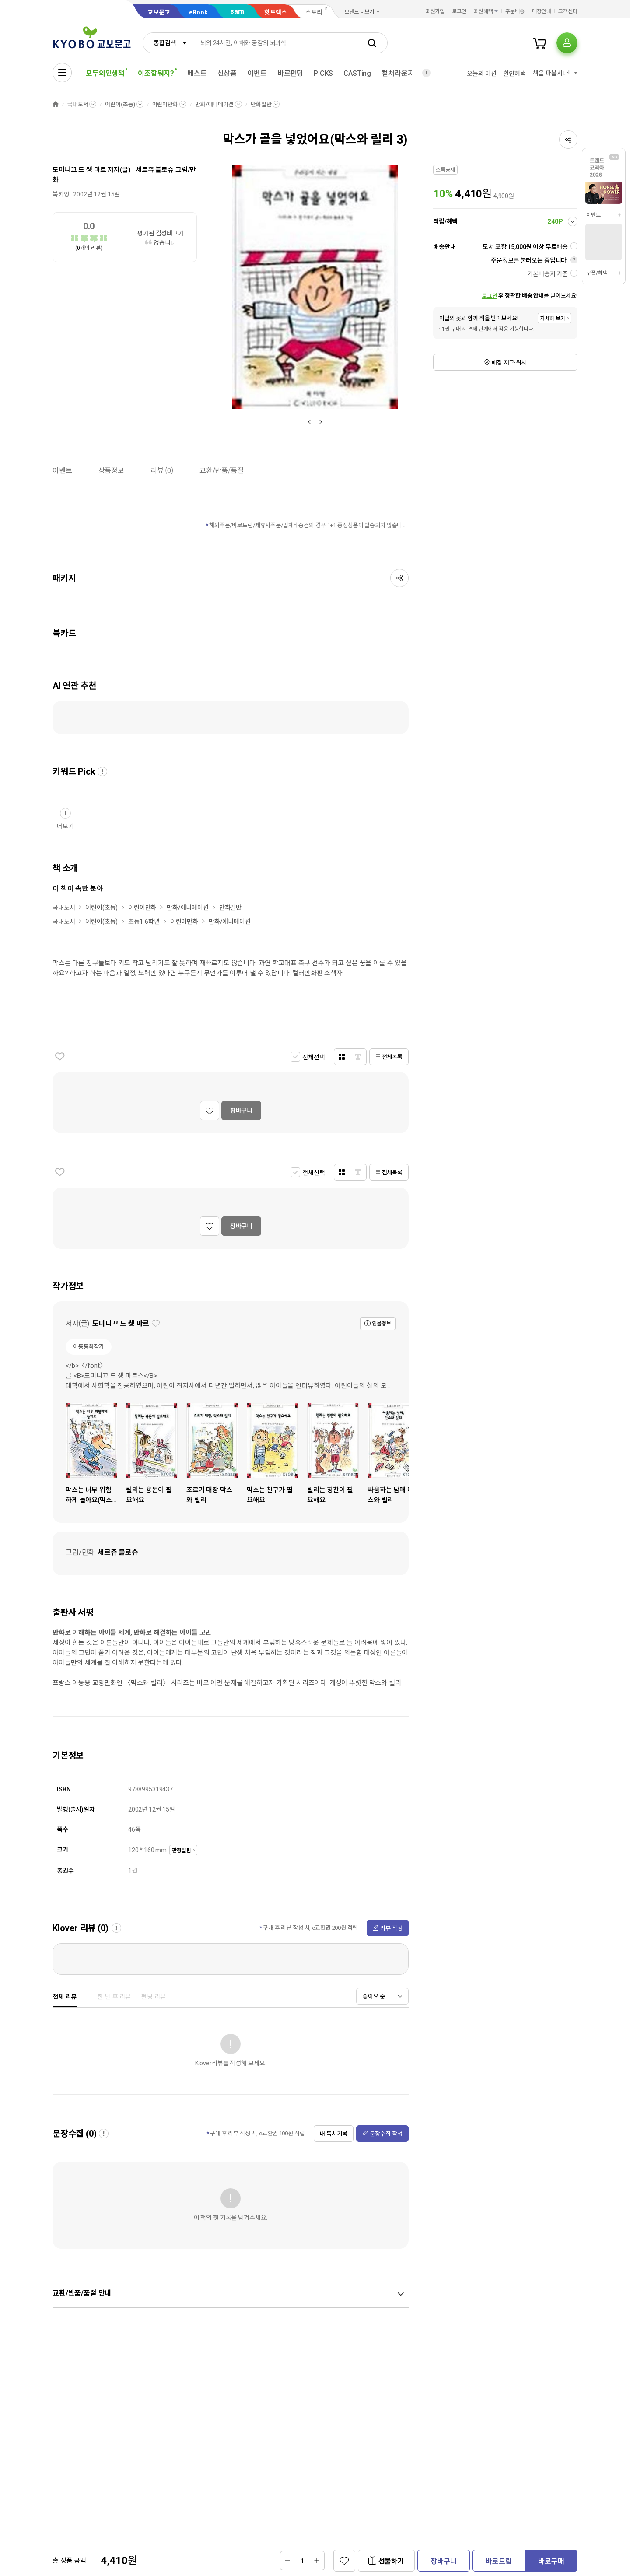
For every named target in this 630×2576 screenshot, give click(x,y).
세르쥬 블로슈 (155, 170)
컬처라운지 (398, 73)
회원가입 (435, 11)
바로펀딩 (290, 73)
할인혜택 (515, 73)
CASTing (357, 73)
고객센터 (568, 11)
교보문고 (158, 12)
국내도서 (77, 104)
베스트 (197, 73)
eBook (198, 12)
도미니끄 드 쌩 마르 (79, 170)
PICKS (323, 73)
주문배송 (515, 11)
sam (237, 11)
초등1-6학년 (144, 921)
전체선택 (313, 1057)
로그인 (459, 11)
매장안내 (541, 11)
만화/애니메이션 (214, 104)
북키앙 (61, 194)
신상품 (227, 73)
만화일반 (261, 104)
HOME (55, 104)
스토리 (313, 12)
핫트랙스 (275, 12)
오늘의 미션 (481, 73)
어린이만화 (165, 104)
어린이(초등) (120, 104)
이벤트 (257, 73)
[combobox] (168, 42)
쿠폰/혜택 (596, 273)
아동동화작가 (88, 1346)
